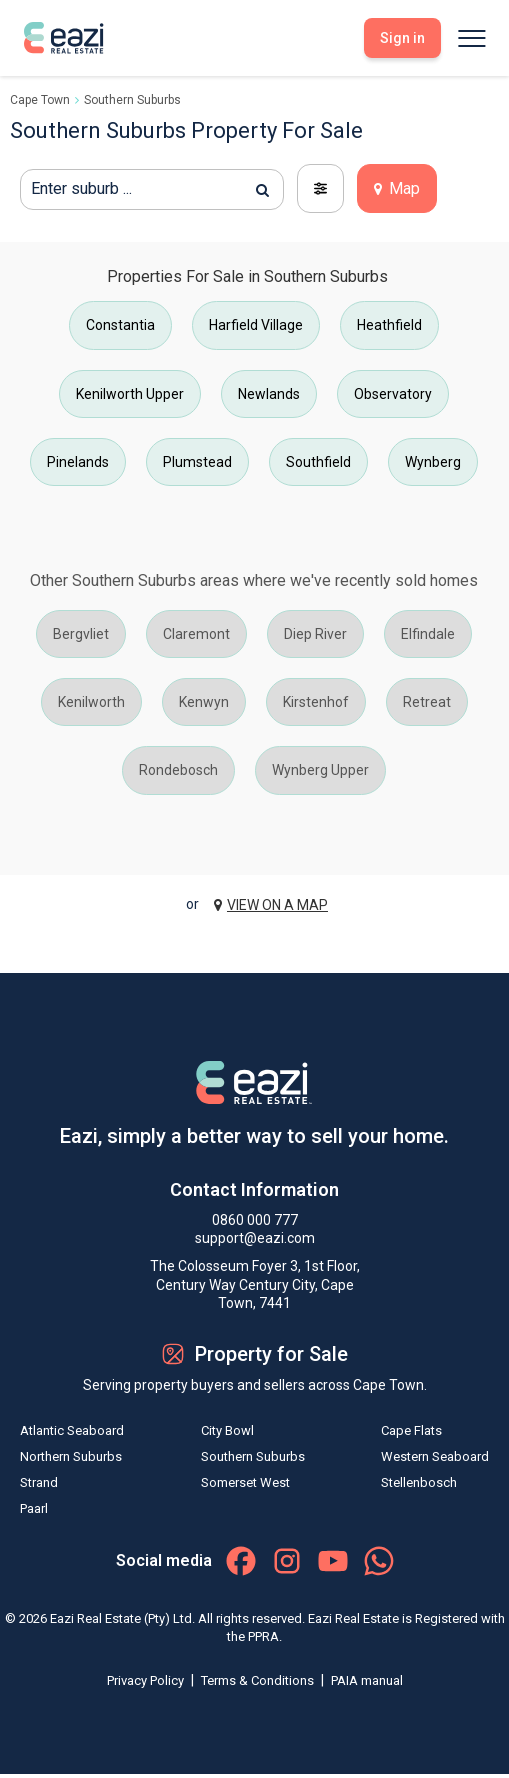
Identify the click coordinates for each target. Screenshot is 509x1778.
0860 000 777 (255, 1220)
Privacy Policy (147, 1680)
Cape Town (40, 100)
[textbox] (152, 189)
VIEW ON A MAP (271, 905)
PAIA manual (367, 1680)
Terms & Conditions (259, 1680)
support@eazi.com (255, 1238)
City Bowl (227, 1430)
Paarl (34, 1508)
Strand (39, 1482)
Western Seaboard (435, 1456)
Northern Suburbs (71, 1456)
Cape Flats (411, 1430)
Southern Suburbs (132, 100)
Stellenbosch (419, 1482)
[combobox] (152, 189)
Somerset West (245, 1482)
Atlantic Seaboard (72, 1430)
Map (397, 188)
